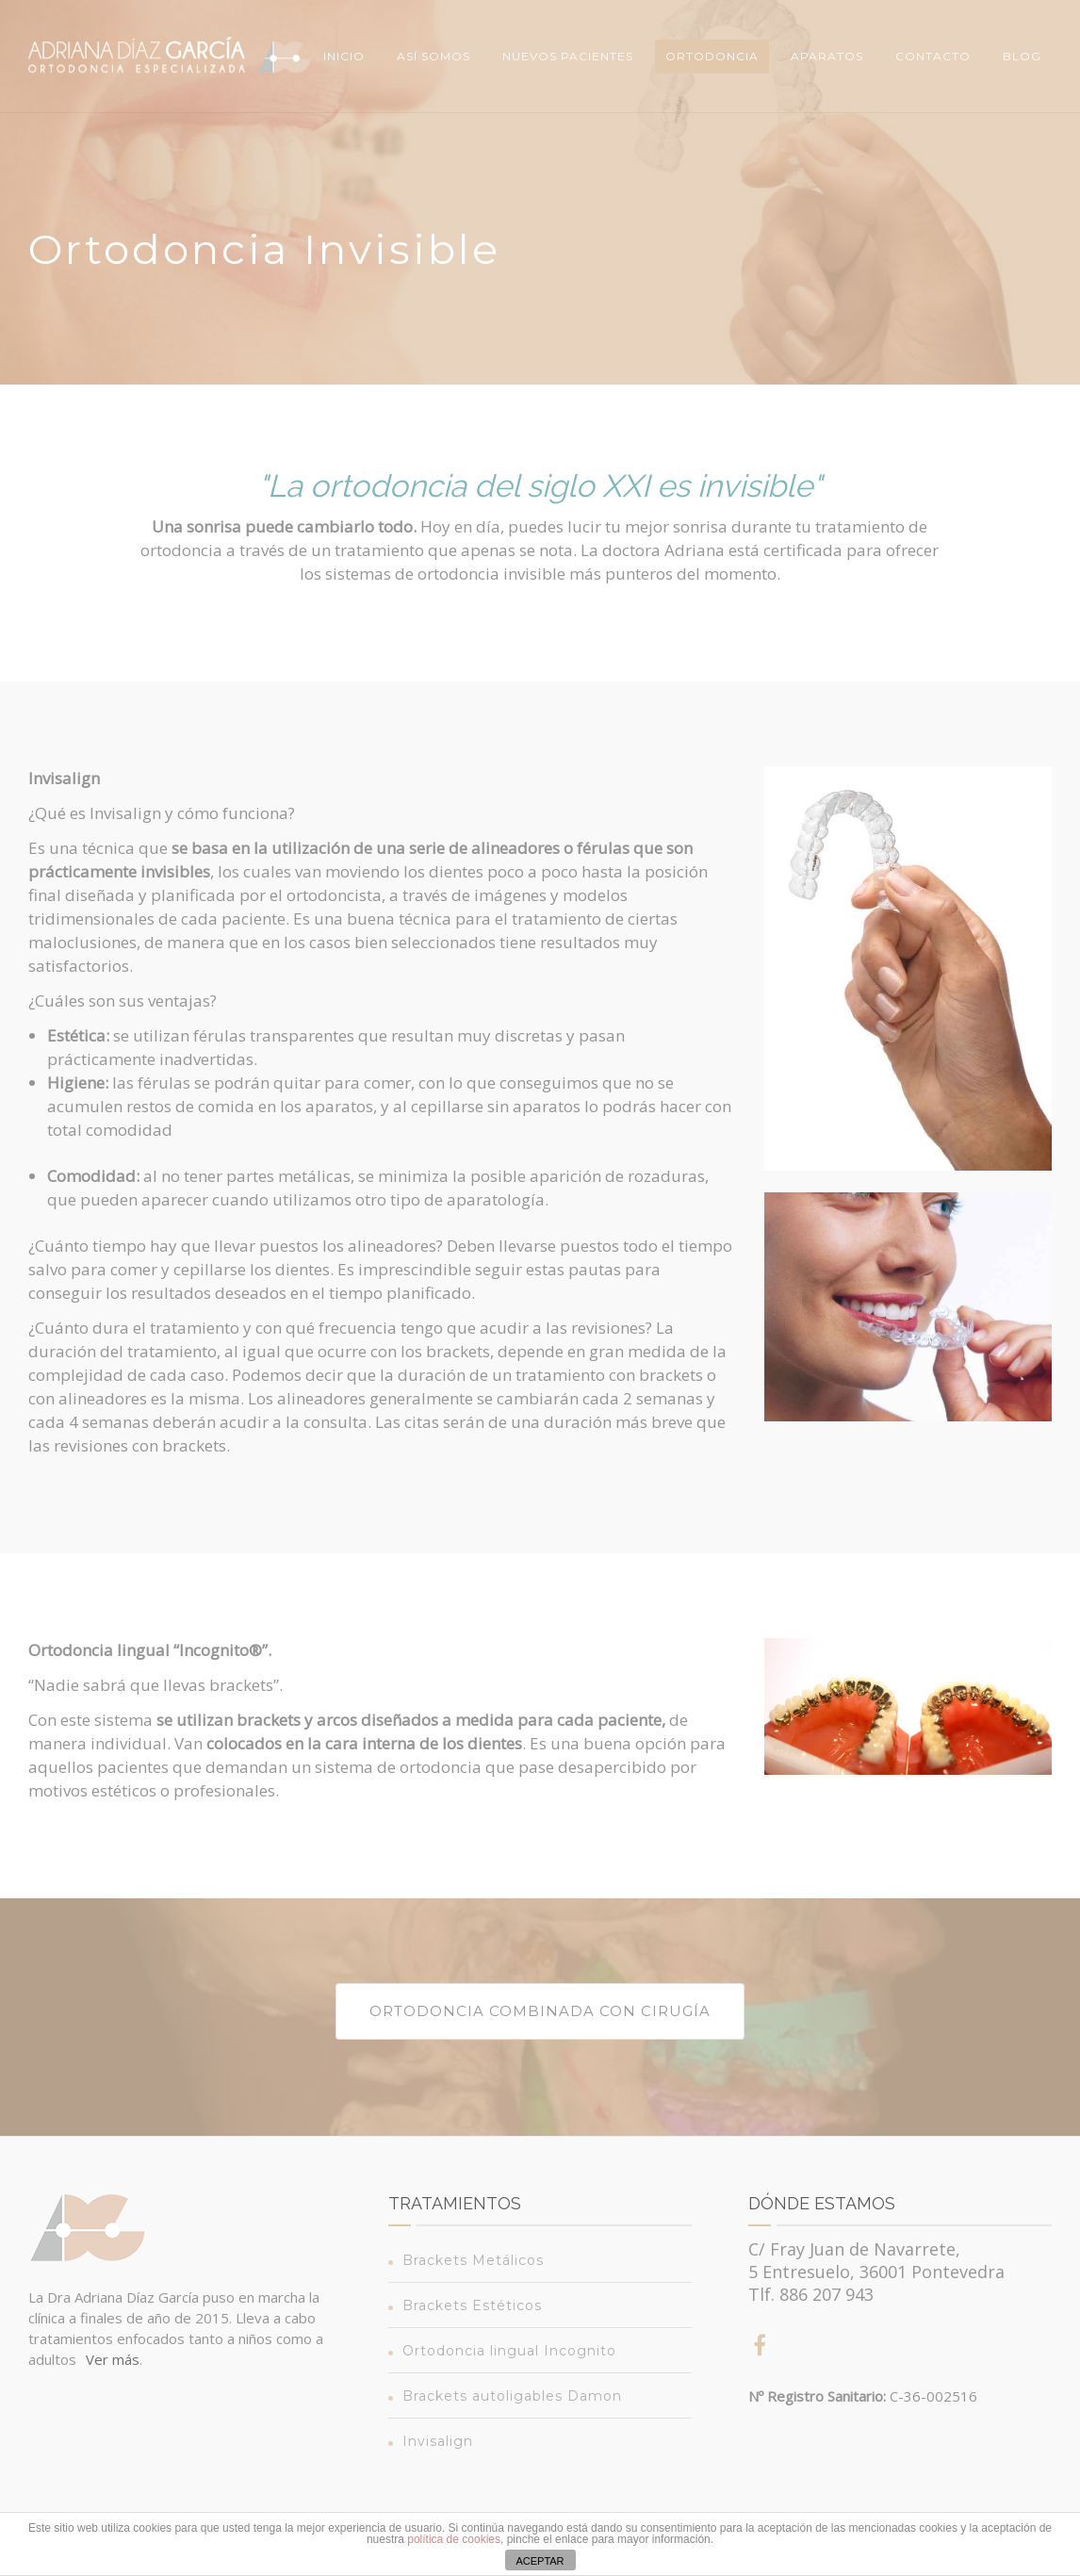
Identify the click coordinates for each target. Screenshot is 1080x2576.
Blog (1022, 56)
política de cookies (453, 2539)
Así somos (433, 56)
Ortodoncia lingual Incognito (509, 2350)
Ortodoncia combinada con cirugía (540, 2011)
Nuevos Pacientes (567, 56)
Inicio (344, 56)
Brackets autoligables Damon (512, 2395)
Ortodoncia (712, 56)
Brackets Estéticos (472, 2305)
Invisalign (437, 2441)
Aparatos (827, 56)
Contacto (933, 56)
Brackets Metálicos (473, 2260)
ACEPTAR (539, 2561)
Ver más (112, 2359)
